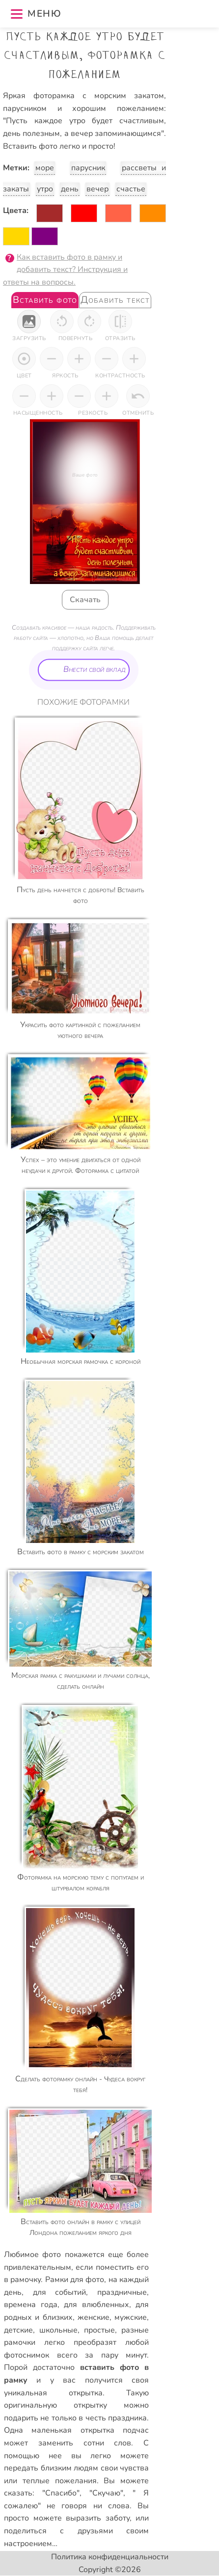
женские (94, 2317)
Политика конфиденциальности (109, 2556)
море (44, 167)
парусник (88, 167)
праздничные (122, 2292)
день (70, 189)
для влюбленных (96, 2304)
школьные (58, 2330)
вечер (97, 189)
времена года (30, 2304)
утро (45, 189)
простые (99, 2330)
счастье (130, 189)
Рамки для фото (75, 2279)
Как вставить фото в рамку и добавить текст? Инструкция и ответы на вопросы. (65, 270)
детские (18, 2330)
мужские (130, 2317)
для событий (59, 2292)
